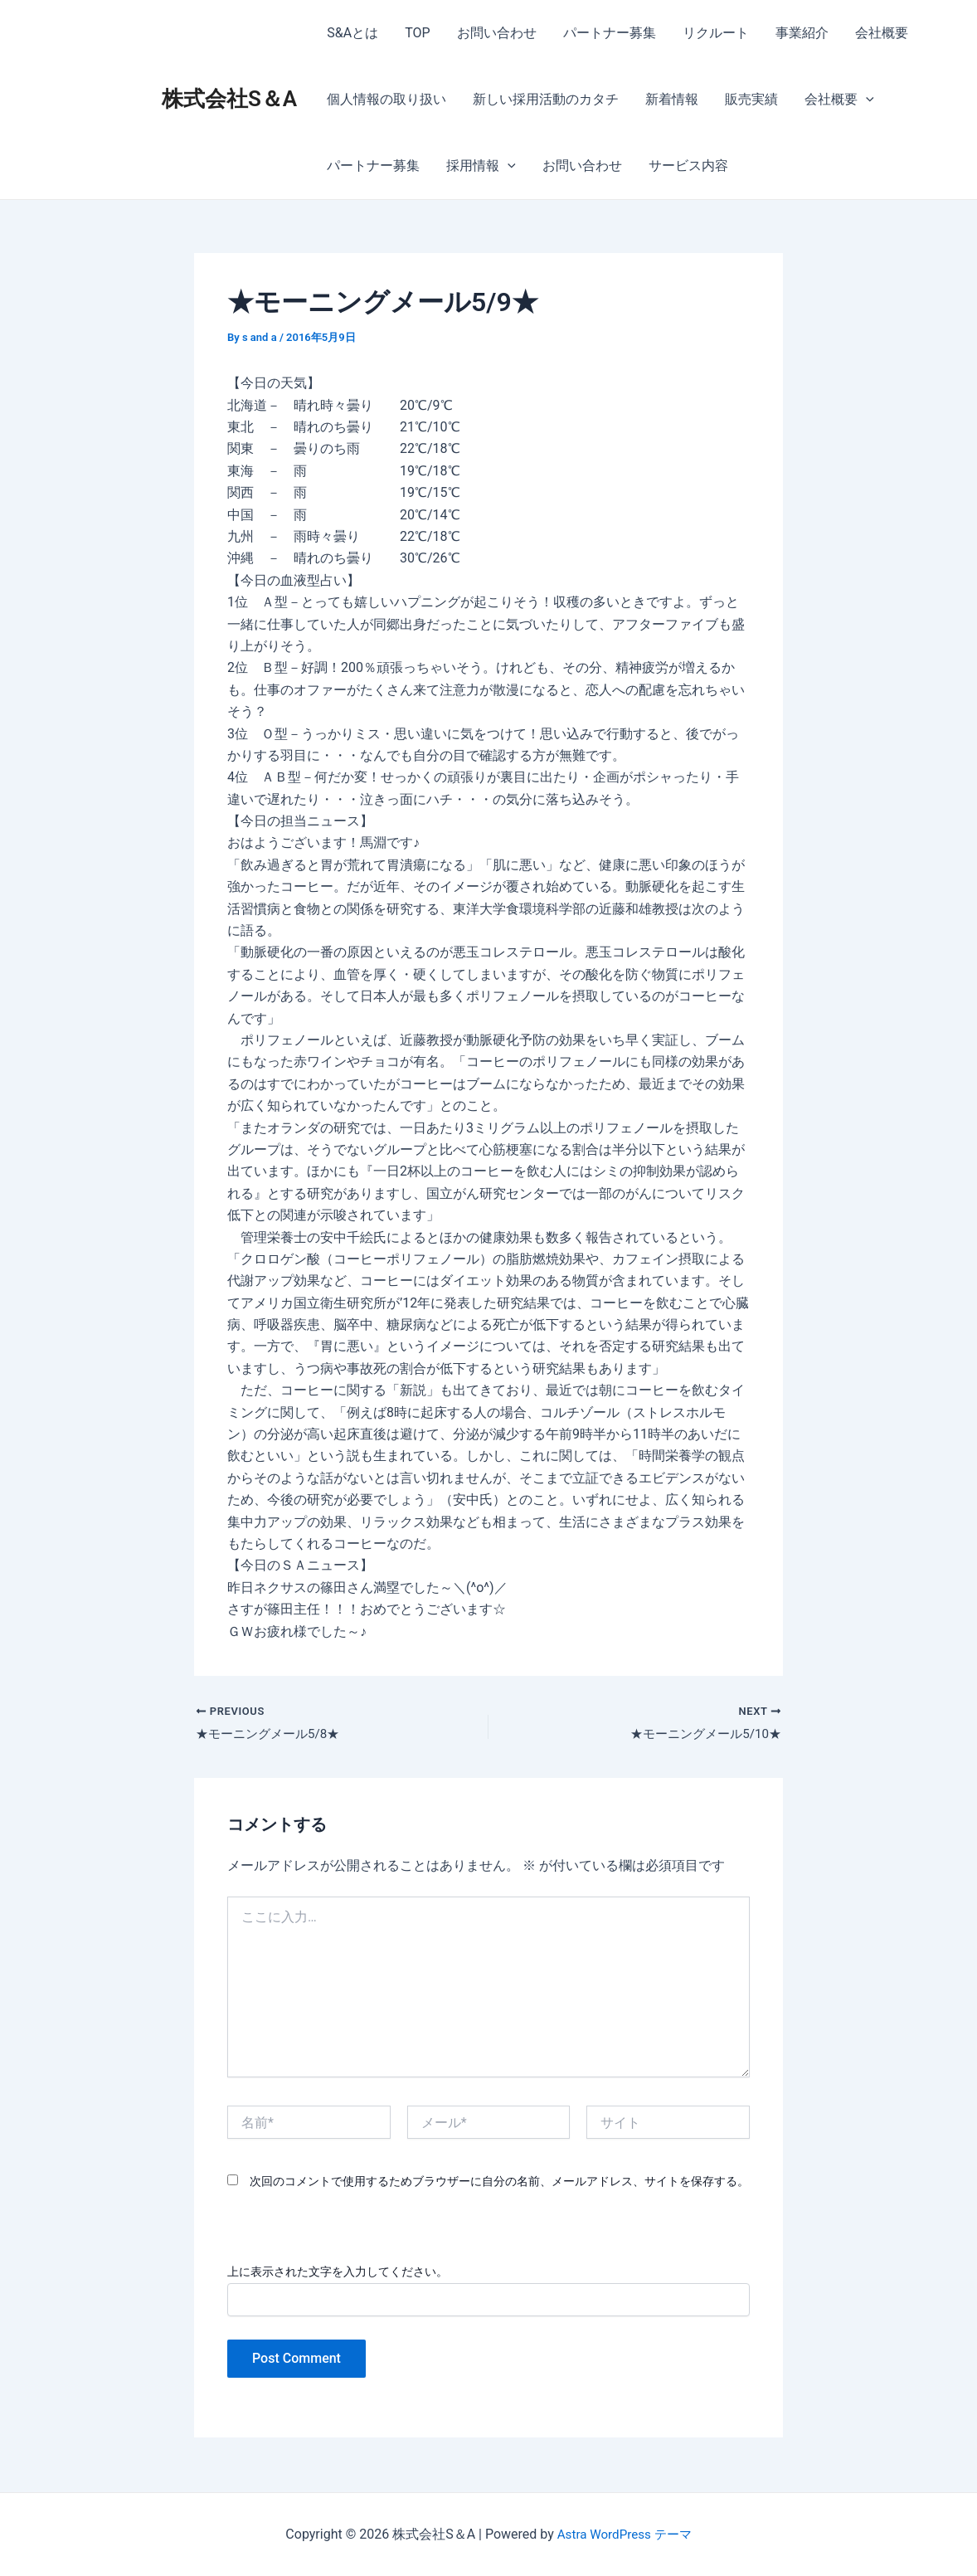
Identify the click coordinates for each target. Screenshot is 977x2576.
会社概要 (881, 33)
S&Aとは (352, 33)
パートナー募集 (609, 33)
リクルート (716, 33)
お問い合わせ (497, 33)
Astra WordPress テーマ (624, 2534)
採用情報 (481, 166)
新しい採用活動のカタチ (546, 99)
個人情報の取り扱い (386, 99)
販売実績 (751, 99)
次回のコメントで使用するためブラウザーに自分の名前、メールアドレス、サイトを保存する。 (499, 2183)
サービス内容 (688, 165)
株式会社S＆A (229, 98)
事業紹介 (802, 33)
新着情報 (671, 99)
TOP (417, 33)
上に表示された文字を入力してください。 (337, 2273)
